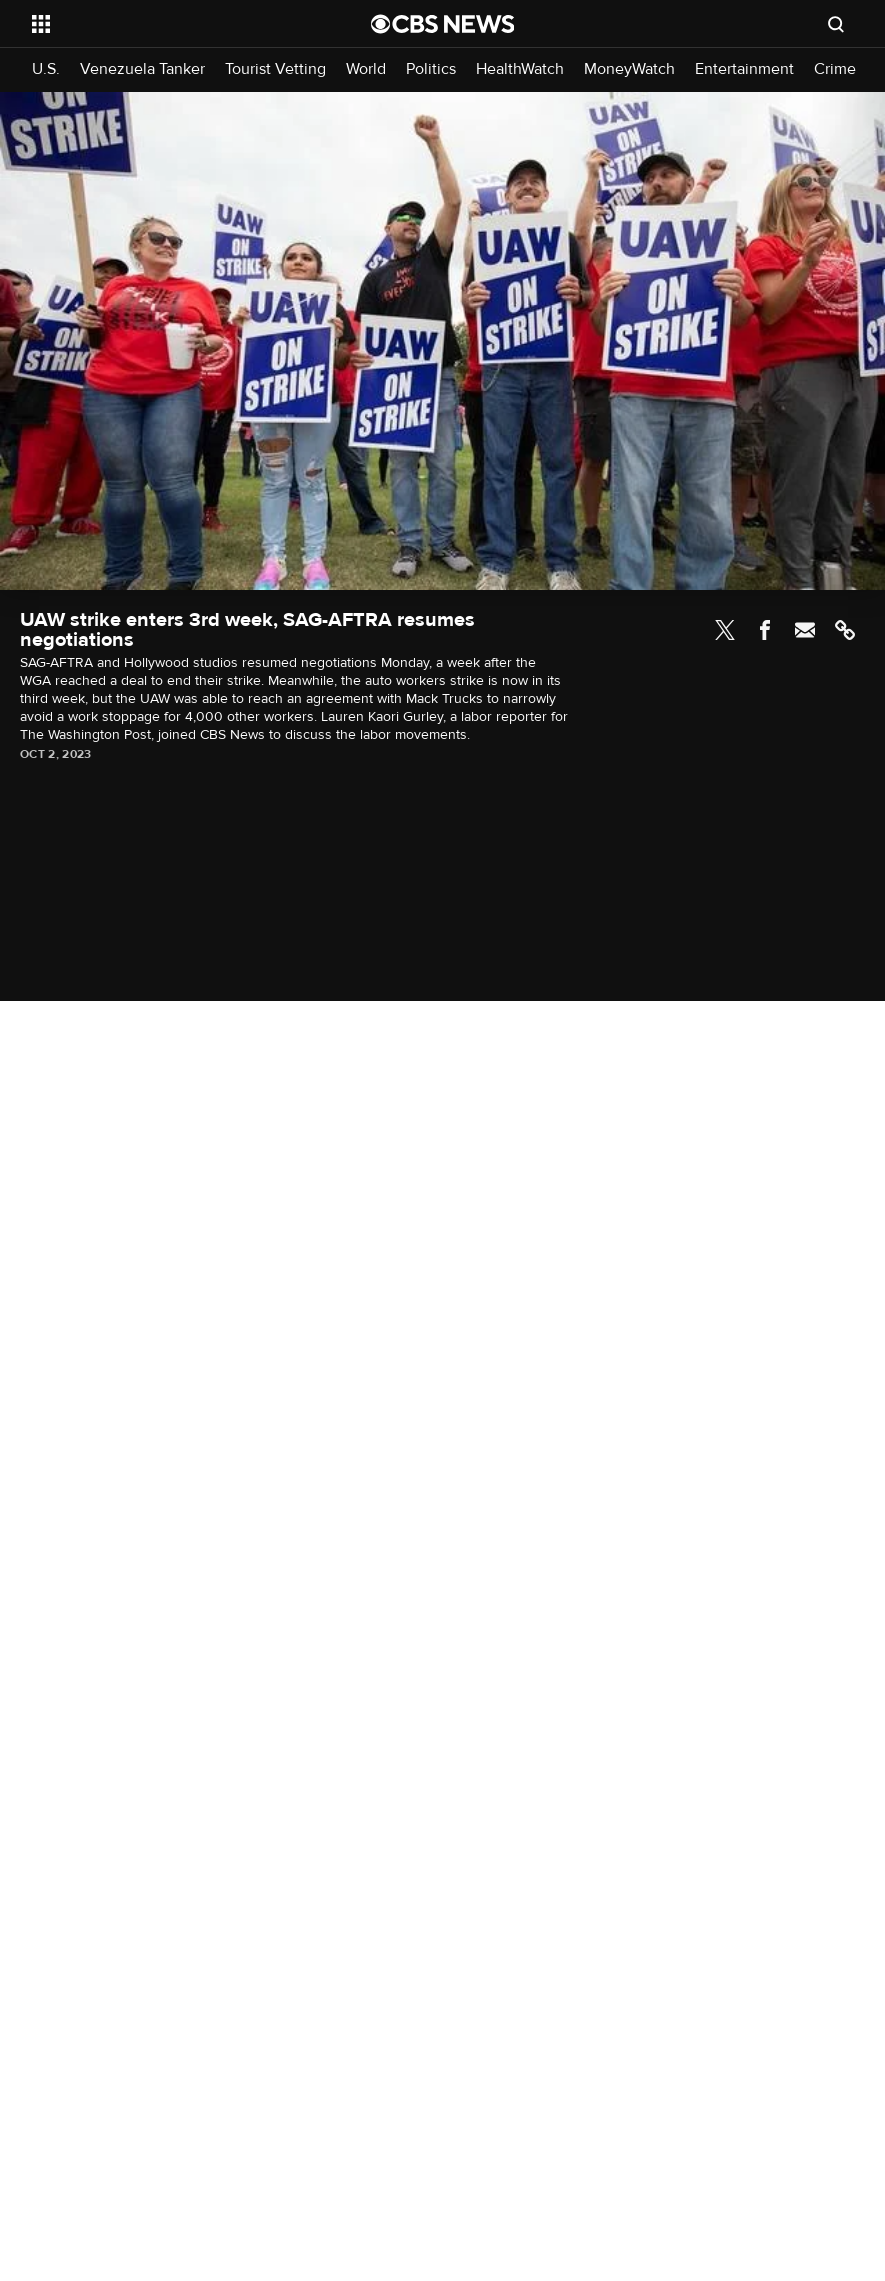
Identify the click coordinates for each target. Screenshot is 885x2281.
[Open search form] (836, 24)
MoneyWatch (629, 69)
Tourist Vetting (275, 69)
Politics (431, 69)
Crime (835, 69)
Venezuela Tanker (142, 69)
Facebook (765, 630)
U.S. (46, 69)
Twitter (725, 630)
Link (845, 630)
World (366, 69)
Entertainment (744, 69)
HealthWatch (520, 69)
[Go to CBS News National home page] (443, 24)
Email (805, 630)
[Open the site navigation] (169, 24)
